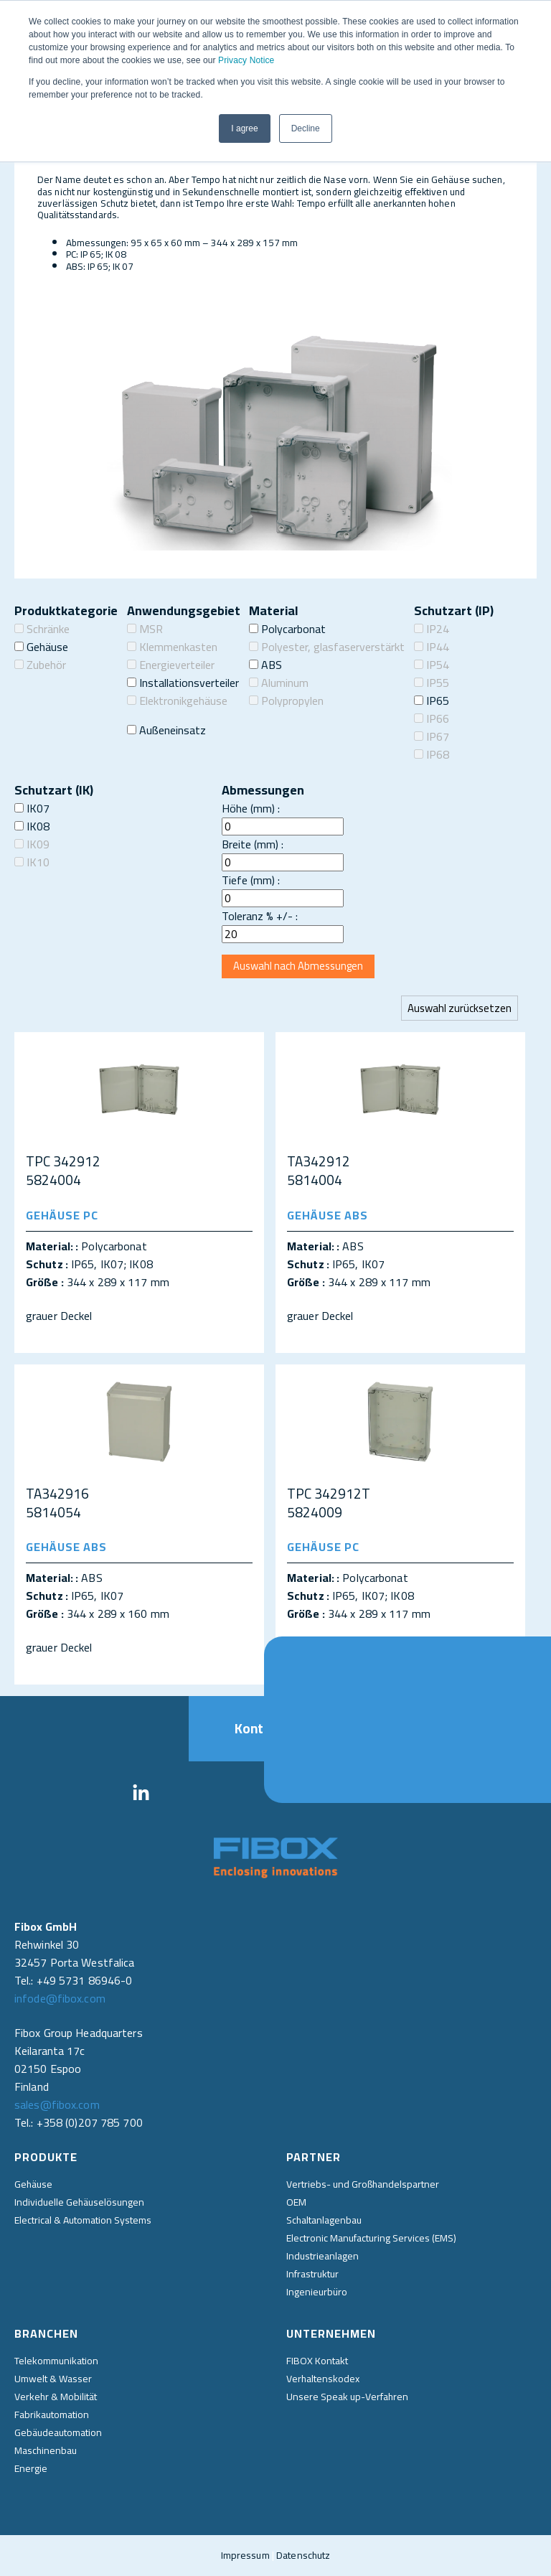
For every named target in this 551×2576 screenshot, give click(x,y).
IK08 (32, 826)
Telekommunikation (56, 2360)
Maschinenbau (45, 2450)
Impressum (245, 2555)
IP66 (431, 718)
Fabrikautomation (51, 2414)
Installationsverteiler (183, 682)
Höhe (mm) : (251, 808)
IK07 (32, 808)
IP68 (431, 754)
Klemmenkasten (172, 646)
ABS (265, 664)
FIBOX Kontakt (317, 2360)
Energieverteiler (171, 664)
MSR (145, 629)
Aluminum (279, 682)
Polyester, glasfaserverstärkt (327, 646)
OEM (296, 2202)
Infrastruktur (312, 2273)
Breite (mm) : (252, 844)
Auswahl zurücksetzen (460, 1008)
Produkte (45, 2157)
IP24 (431, 629)
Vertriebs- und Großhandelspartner (362, 2184)
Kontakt (276, 1728)
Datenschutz (303, 2555)
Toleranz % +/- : (260, 916)
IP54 (431, 664)
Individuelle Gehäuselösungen (79, 2202)
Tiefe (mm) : (251, 880)
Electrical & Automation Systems (82, 2220)
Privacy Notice (246, 60)
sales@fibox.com (57, 2104)
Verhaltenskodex (322, 2378)
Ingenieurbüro (316, 2291)
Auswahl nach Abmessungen (298, 965)
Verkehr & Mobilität (55, 2396)
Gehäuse (41, 646)
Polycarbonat (287, 629)
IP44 (431, 646)
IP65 (431, 700)
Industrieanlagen (322, 2256)
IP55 (431, 682)
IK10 (32, 862)
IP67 (431, 736)
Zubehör (40, 664)
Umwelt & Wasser (53, 2378)
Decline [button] (305, 128)
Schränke (42, 629)
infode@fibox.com (59, 1998)
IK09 (32, 844)
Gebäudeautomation (58, 2432)
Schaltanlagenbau (324, 2220)
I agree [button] (244, 128)
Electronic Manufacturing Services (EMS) (371, 2238)
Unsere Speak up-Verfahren (347, 2396)
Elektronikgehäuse (177, 700)
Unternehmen (331, 2333)
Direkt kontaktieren (531, 1719)
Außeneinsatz (166, 730)
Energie (30, 2468)
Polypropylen (286, 700)
